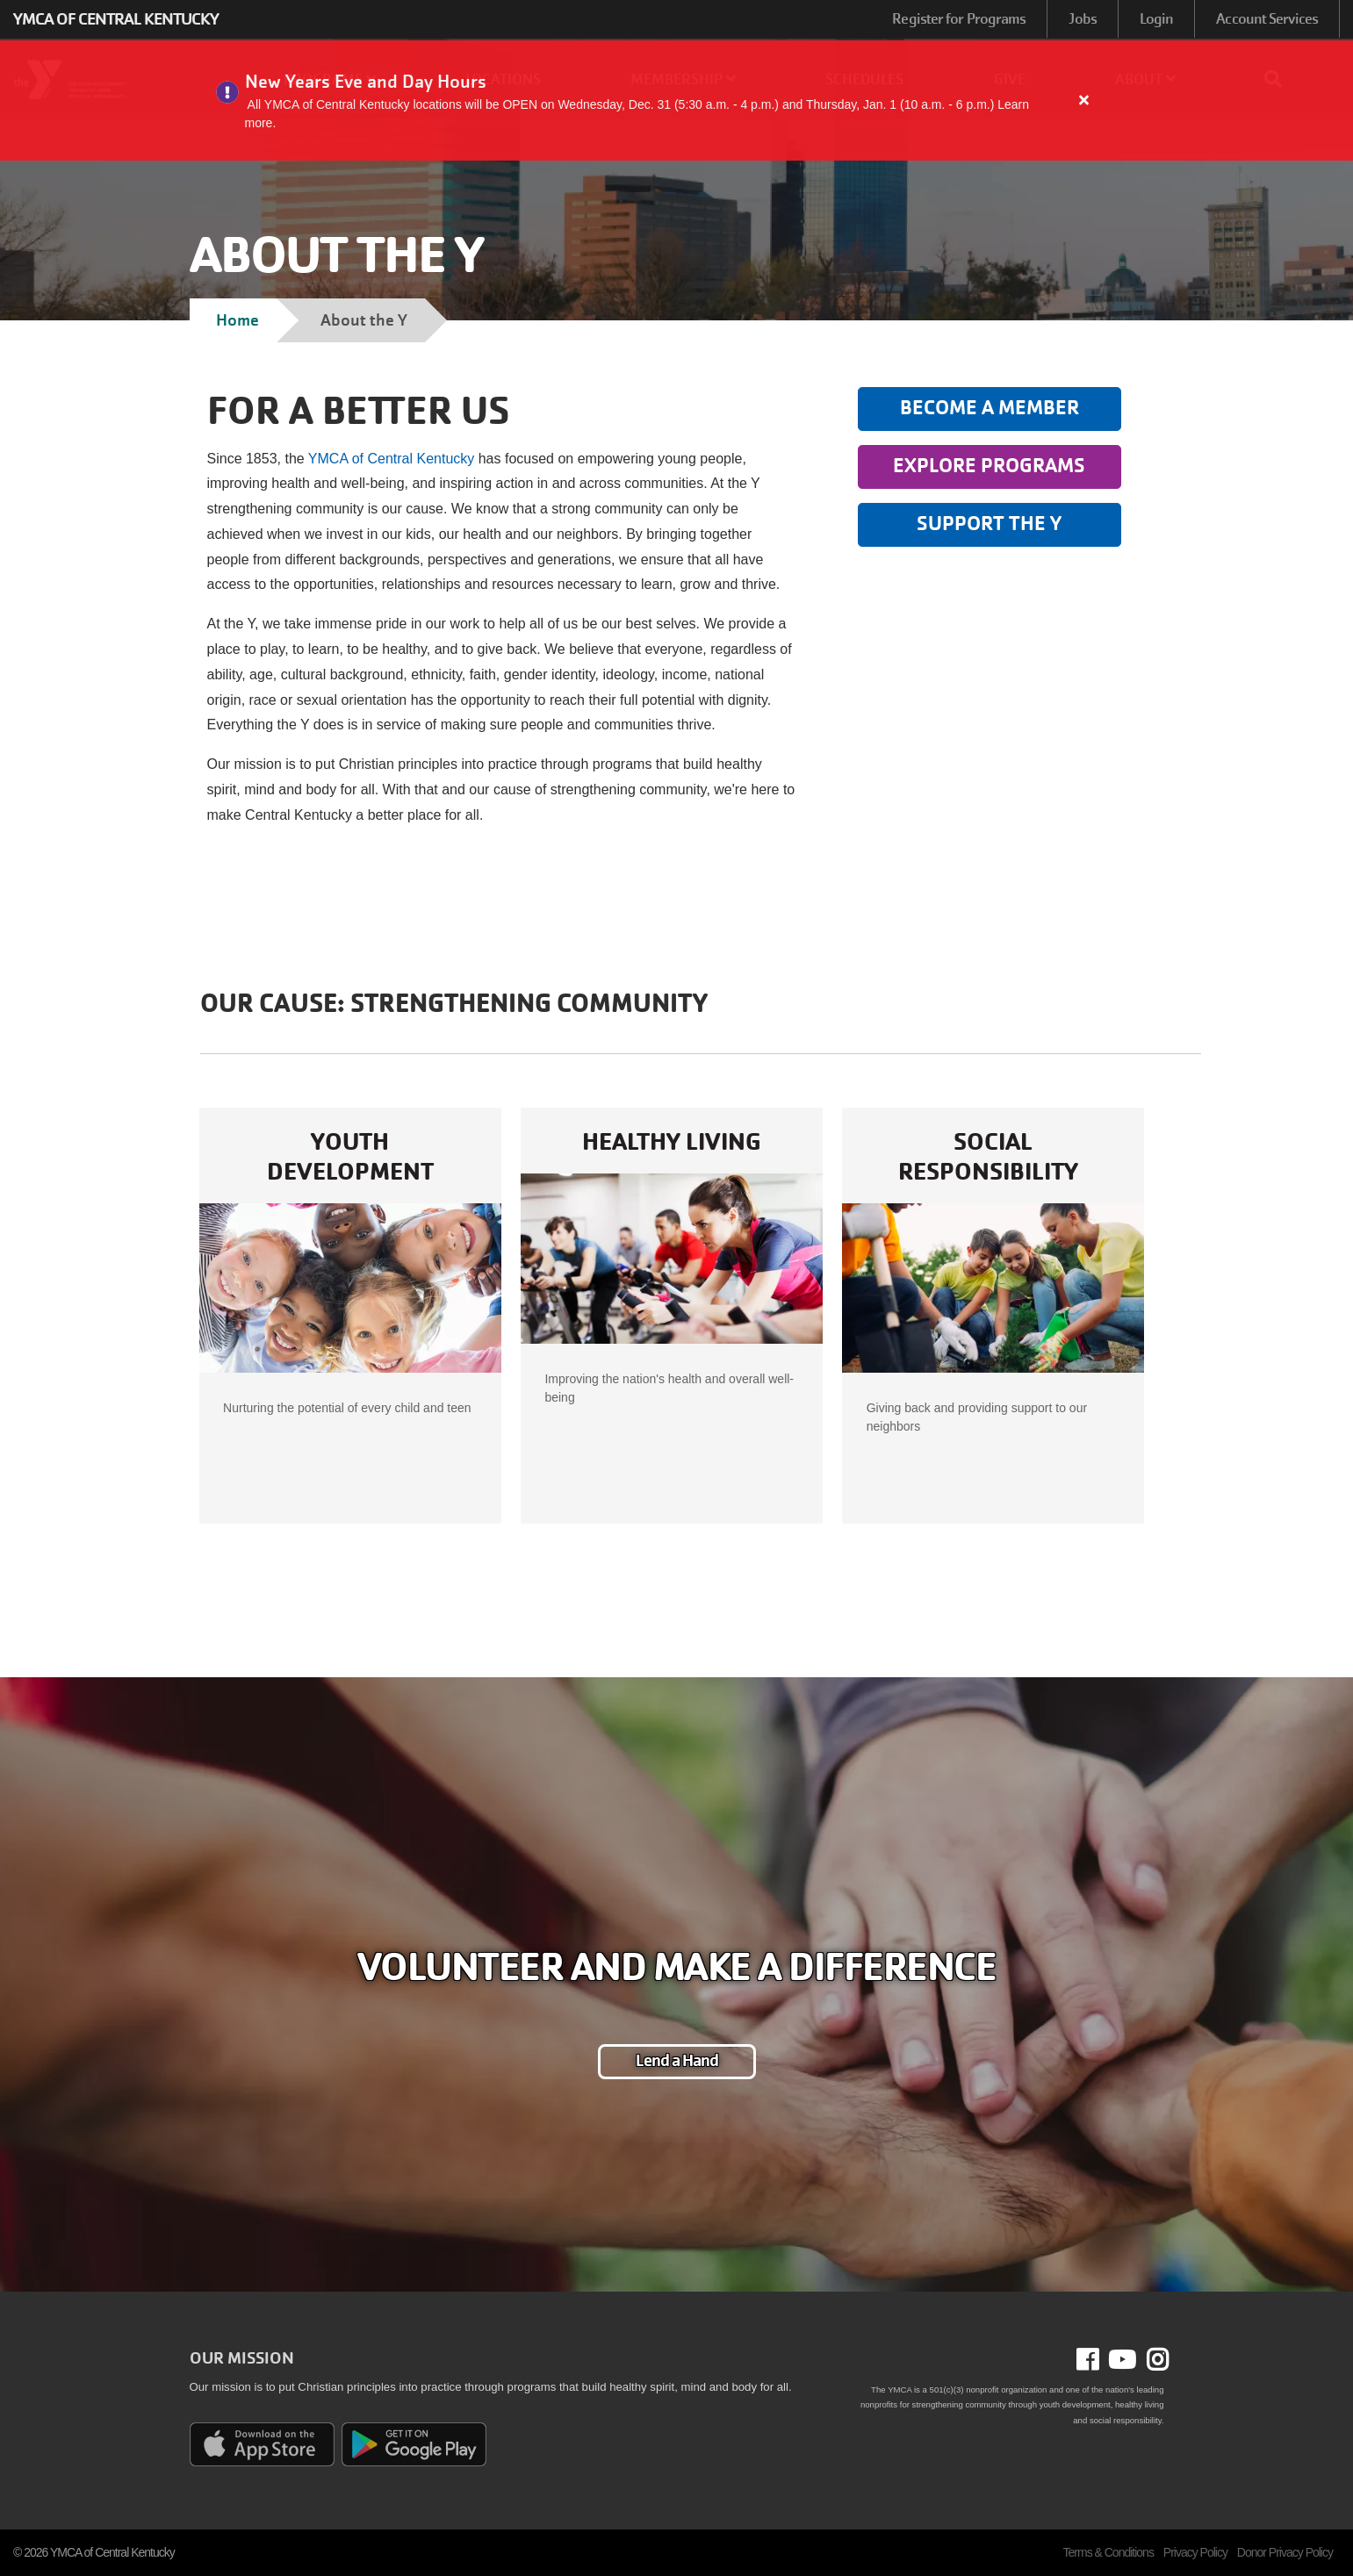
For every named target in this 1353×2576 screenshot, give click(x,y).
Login (1157, 19)
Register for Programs (959, 19)
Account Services (1267, 19)
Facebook (1099, 2360)
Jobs (1082, 19)
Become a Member (989, 407)
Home (237, 320)
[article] (676, 100)
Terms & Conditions (1108, 2552)
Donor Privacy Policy (1285, 2552)
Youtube (1120, 2360)
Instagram (1152, 2360)
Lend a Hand (677, 2060)
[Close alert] (1084, 100)
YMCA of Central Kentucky (393, 458)
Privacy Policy (1195, 2552)
